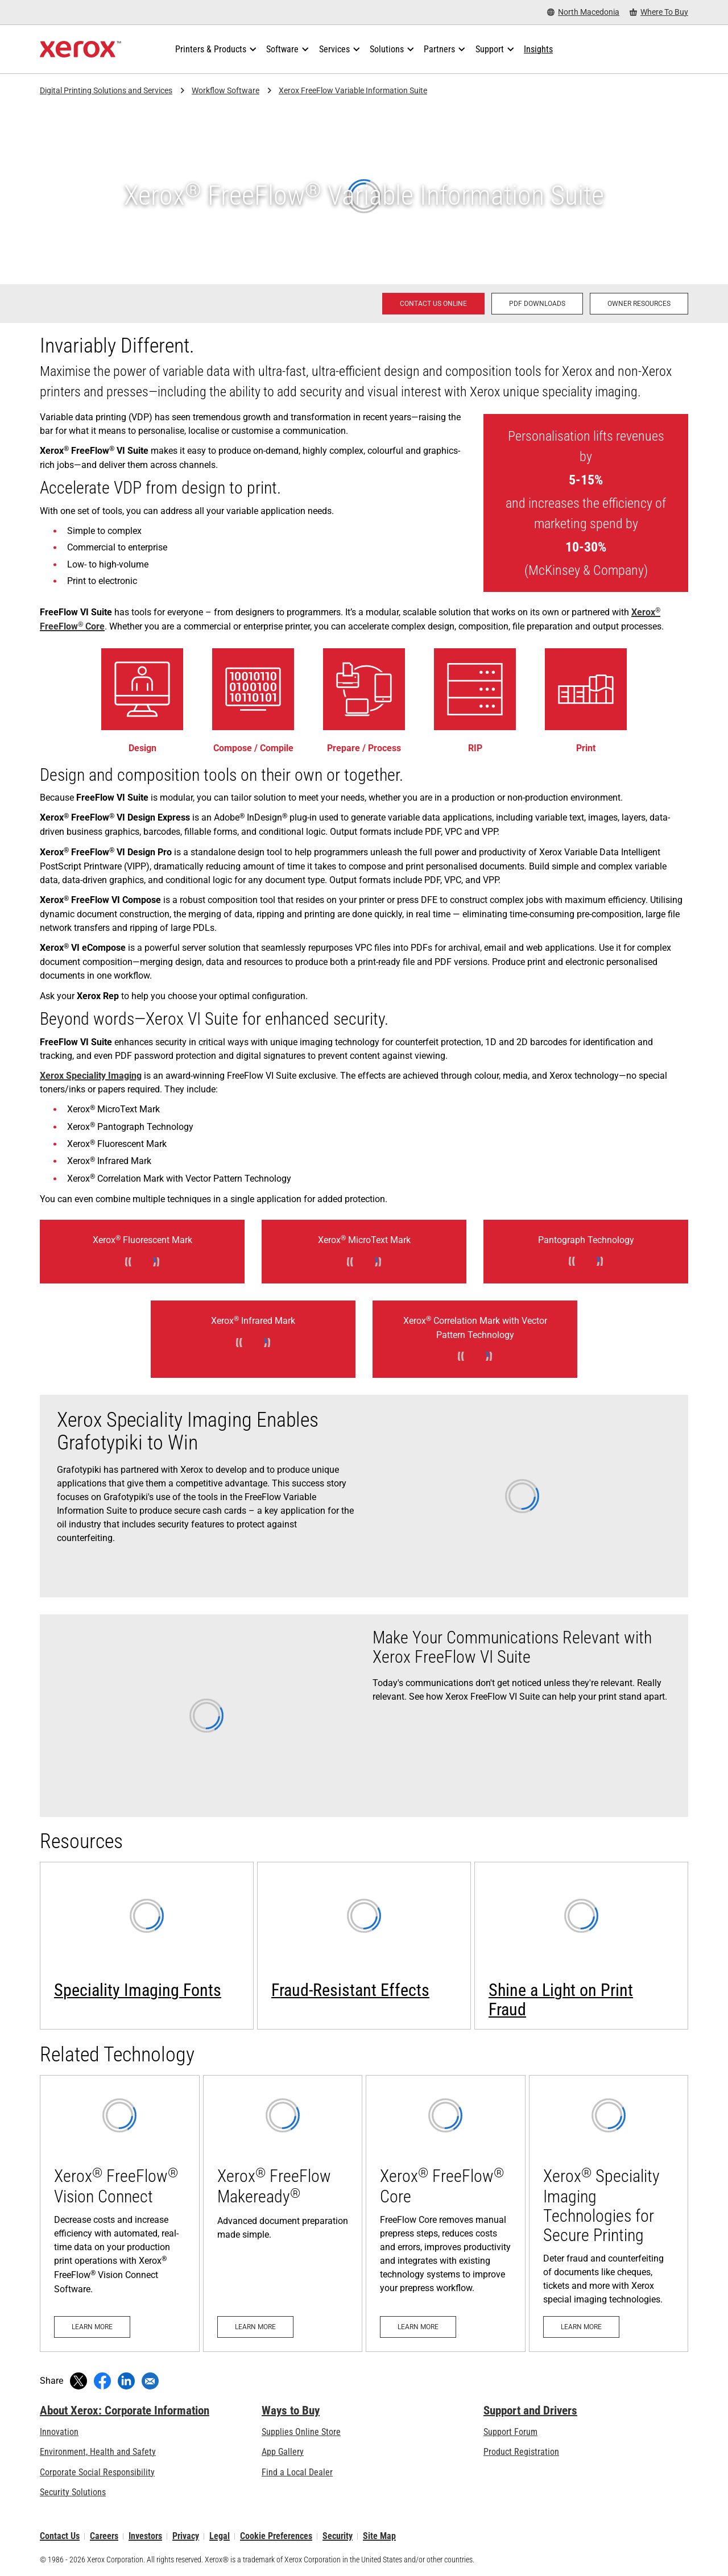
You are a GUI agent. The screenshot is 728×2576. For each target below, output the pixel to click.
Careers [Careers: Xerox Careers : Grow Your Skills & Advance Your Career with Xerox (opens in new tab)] (104, 2536)
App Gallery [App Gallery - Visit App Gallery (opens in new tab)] (283, 2451)
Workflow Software (225, 90)
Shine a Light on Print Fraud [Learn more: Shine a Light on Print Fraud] (561, 1999)
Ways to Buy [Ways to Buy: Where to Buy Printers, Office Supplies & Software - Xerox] (291, 2410)
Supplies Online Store (301, 2431)
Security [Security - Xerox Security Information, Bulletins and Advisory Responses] (337, 2536)
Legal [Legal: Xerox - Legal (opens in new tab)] (219, 2536)
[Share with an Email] (150, 2381)
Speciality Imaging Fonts (137, 1990)
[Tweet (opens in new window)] (78, 2381)
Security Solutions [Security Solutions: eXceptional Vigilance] (73, 2492)
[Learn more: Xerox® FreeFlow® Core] (445, 2213)
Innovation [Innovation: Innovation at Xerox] (59, 2431)
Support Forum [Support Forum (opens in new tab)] (510, 2431)
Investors (145, 2536)
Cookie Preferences (276, 2536)
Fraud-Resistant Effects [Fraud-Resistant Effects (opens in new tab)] (350, 1990)
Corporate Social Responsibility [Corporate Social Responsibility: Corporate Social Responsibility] (97, 2472)
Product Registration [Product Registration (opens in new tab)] (521, 2451)
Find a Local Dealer (297, 2472)
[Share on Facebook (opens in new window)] (102, 2381)
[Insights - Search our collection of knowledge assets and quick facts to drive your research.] (538, 49)
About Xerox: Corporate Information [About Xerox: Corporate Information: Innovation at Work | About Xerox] (124, 2410)
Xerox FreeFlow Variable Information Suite (353, 90)
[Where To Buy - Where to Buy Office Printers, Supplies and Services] (659, 12)
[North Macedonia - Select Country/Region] (583, 12)
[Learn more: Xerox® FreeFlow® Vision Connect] (119, 2213)
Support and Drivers (530, 2410)
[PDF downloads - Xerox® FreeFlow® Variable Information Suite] (537, 303)
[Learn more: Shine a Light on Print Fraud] (581, 1945)
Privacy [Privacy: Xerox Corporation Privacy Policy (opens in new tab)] (185, 2536)
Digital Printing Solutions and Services (106, 90)
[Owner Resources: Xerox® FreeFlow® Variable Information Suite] (639, 303)
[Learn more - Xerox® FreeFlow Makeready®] (283, 2213)
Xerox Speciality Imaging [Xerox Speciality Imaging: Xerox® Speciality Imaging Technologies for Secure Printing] (91, 1075)
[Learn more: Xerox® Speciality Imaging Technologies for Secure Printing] (609, 2213)
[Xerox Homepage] (80, 49)
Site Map (379, 2536)
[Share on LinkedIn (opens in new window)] (126, 2381)
